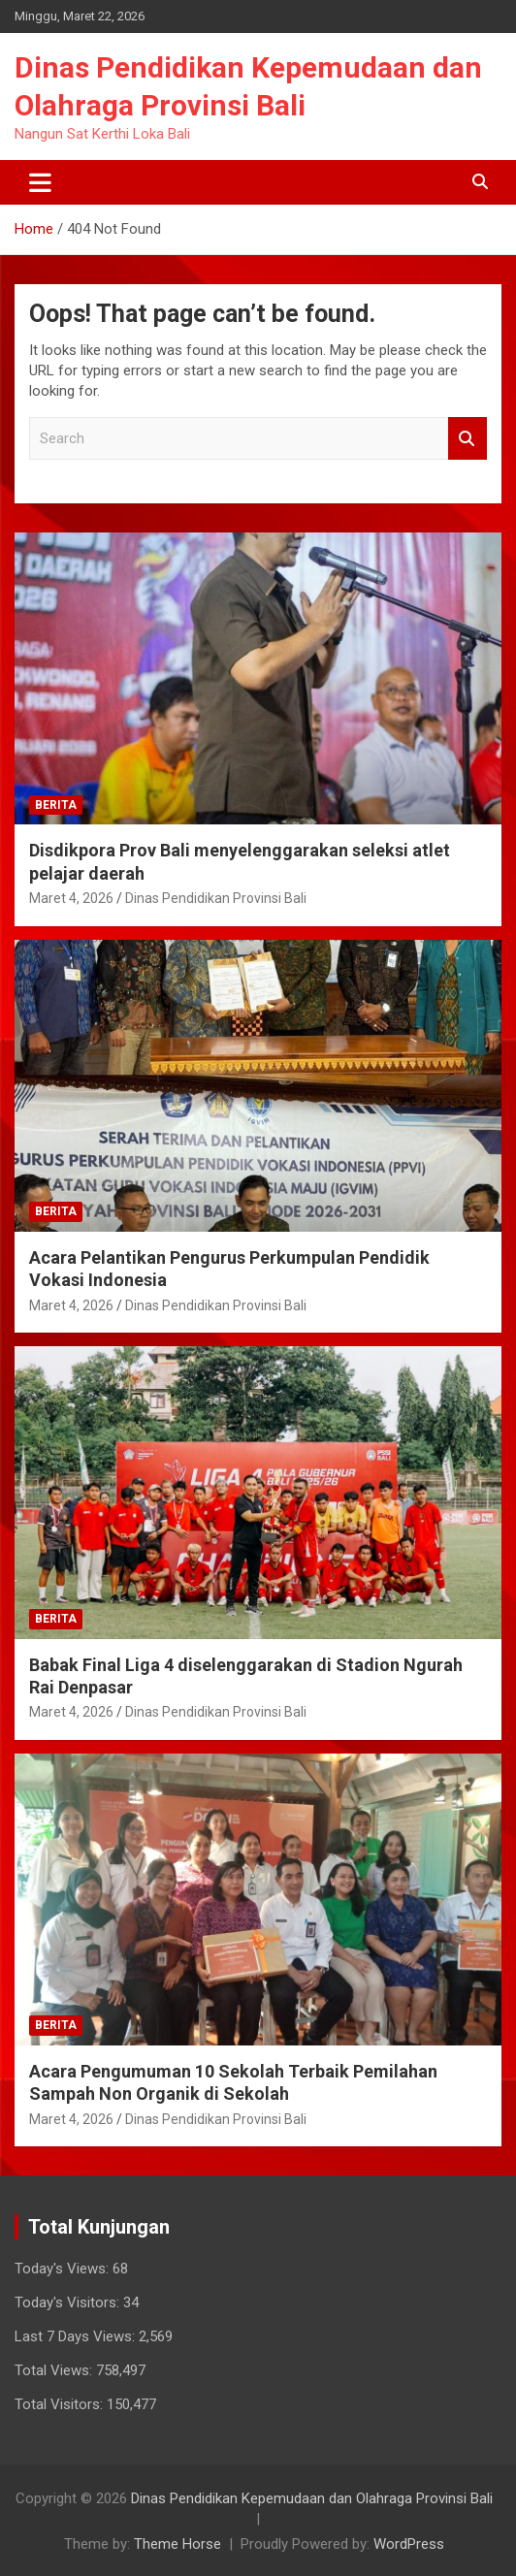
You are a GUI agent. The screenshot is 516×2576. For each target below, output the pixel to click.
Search (467, 439)
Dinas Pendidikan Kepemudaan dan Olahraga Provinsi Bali (312, 2498)
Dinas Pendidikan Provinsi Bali (215, 898)
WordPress (408, 2544)
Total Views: (55, 2370)
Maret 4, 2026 (71, 898)
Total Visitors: (61, 2404)
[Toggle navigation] (40, 182)
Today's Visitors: (69, 2302)
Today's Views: (64, 2268)
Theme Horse (177, 2544)
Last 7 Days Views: (77, 2336)
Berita (56, 805)
